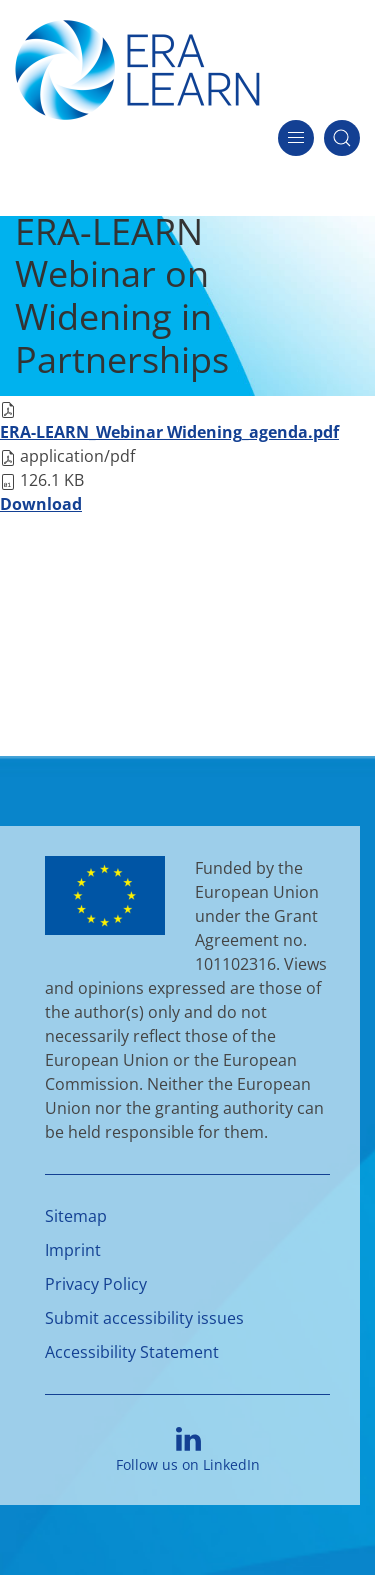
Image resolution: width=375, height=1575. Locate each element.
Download (41, 504)
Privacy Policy (96, 1284)
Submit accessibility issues (144, 1318)
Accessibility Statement (132, 1352)
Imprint (73, 1250)
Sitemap (76, 1216)
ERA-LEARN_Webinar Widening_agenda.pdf (169, 432)
